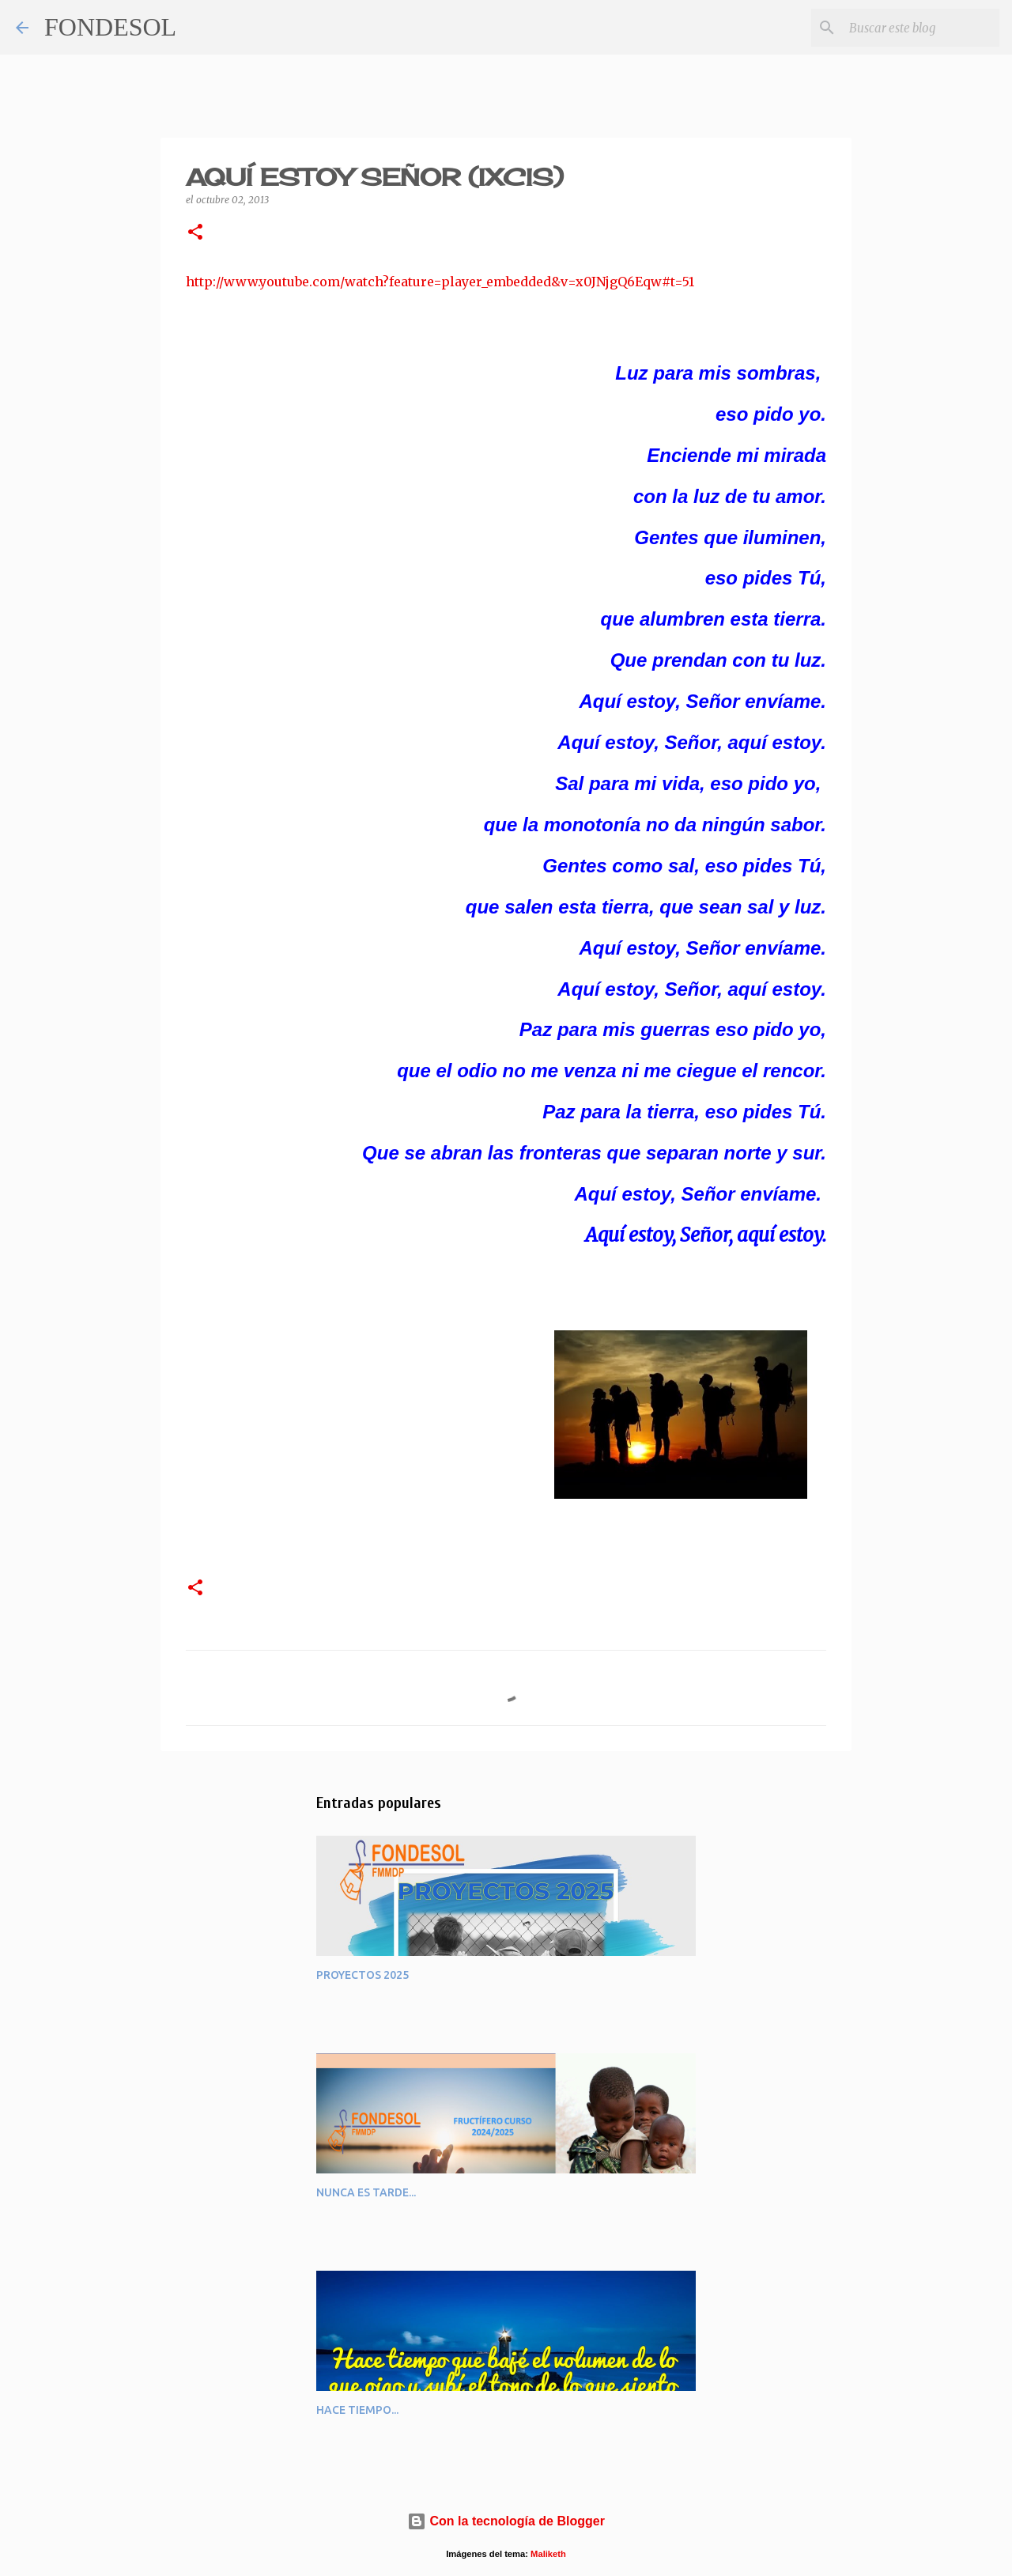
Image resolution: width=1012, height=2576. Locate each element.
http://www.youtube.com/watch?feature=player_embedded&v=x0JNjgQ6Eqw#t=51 (440, 281)
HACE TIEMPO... (357, 2410)
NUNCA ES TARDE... (366, 2192)
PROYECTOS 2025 (362, 1975)
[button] (195, 233)
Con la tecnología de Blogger (506, 2521)
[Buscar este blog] (916, 28)
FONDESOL (110, 27)
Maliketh (548, 2554)
